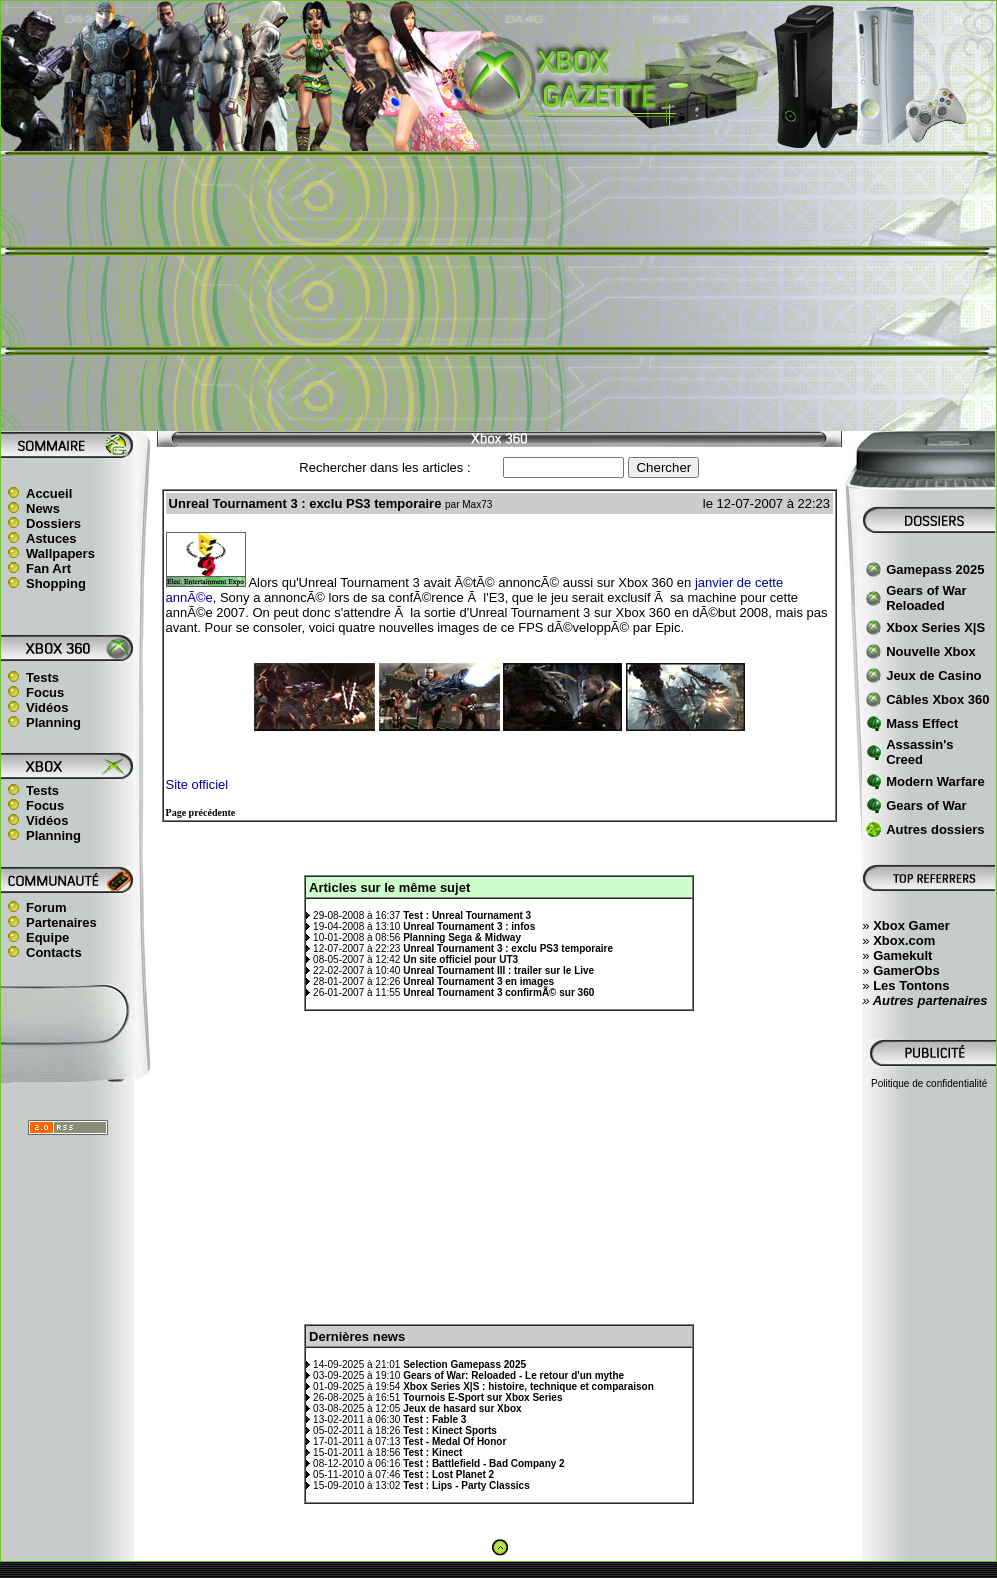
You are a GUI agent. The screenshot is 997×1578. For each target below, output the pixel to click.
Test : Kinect (432, 1452)
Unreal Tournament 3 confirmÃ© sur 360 (498, 992)
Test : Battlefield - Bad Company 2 (484, 1463)
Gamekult (902, 955)
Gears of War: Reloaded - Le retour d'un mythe (513, 1375)
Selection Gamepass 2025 (464, 1364)
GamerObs (906, 970)
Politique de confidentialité (929, 1083)
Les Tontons (911, 985)
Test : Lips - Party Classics (466, 1485)
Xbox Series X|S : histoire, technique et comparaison (528, 1386)
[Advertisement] (499, 291)
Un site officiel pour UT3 (460, 959)
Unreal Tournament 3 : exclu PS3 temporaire (508, 948)
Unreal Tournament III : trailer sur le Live (498, 970)
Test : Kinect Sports (450, 1430)
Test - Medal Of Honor (454, 1441)
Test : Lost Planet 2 (448, 1474)
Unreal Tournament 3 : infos (469, 926)
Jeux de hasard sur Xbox (462, 1408)
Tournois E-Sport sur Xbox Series (482, 1397)
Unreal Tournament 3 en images (478, 981)
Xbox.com (904, 940)
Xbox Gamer (911, 925)
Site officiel (197, 784)
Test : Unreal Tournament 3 (467, 915)
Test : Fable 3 (434, 1419)
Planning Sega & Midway (462, 937)
